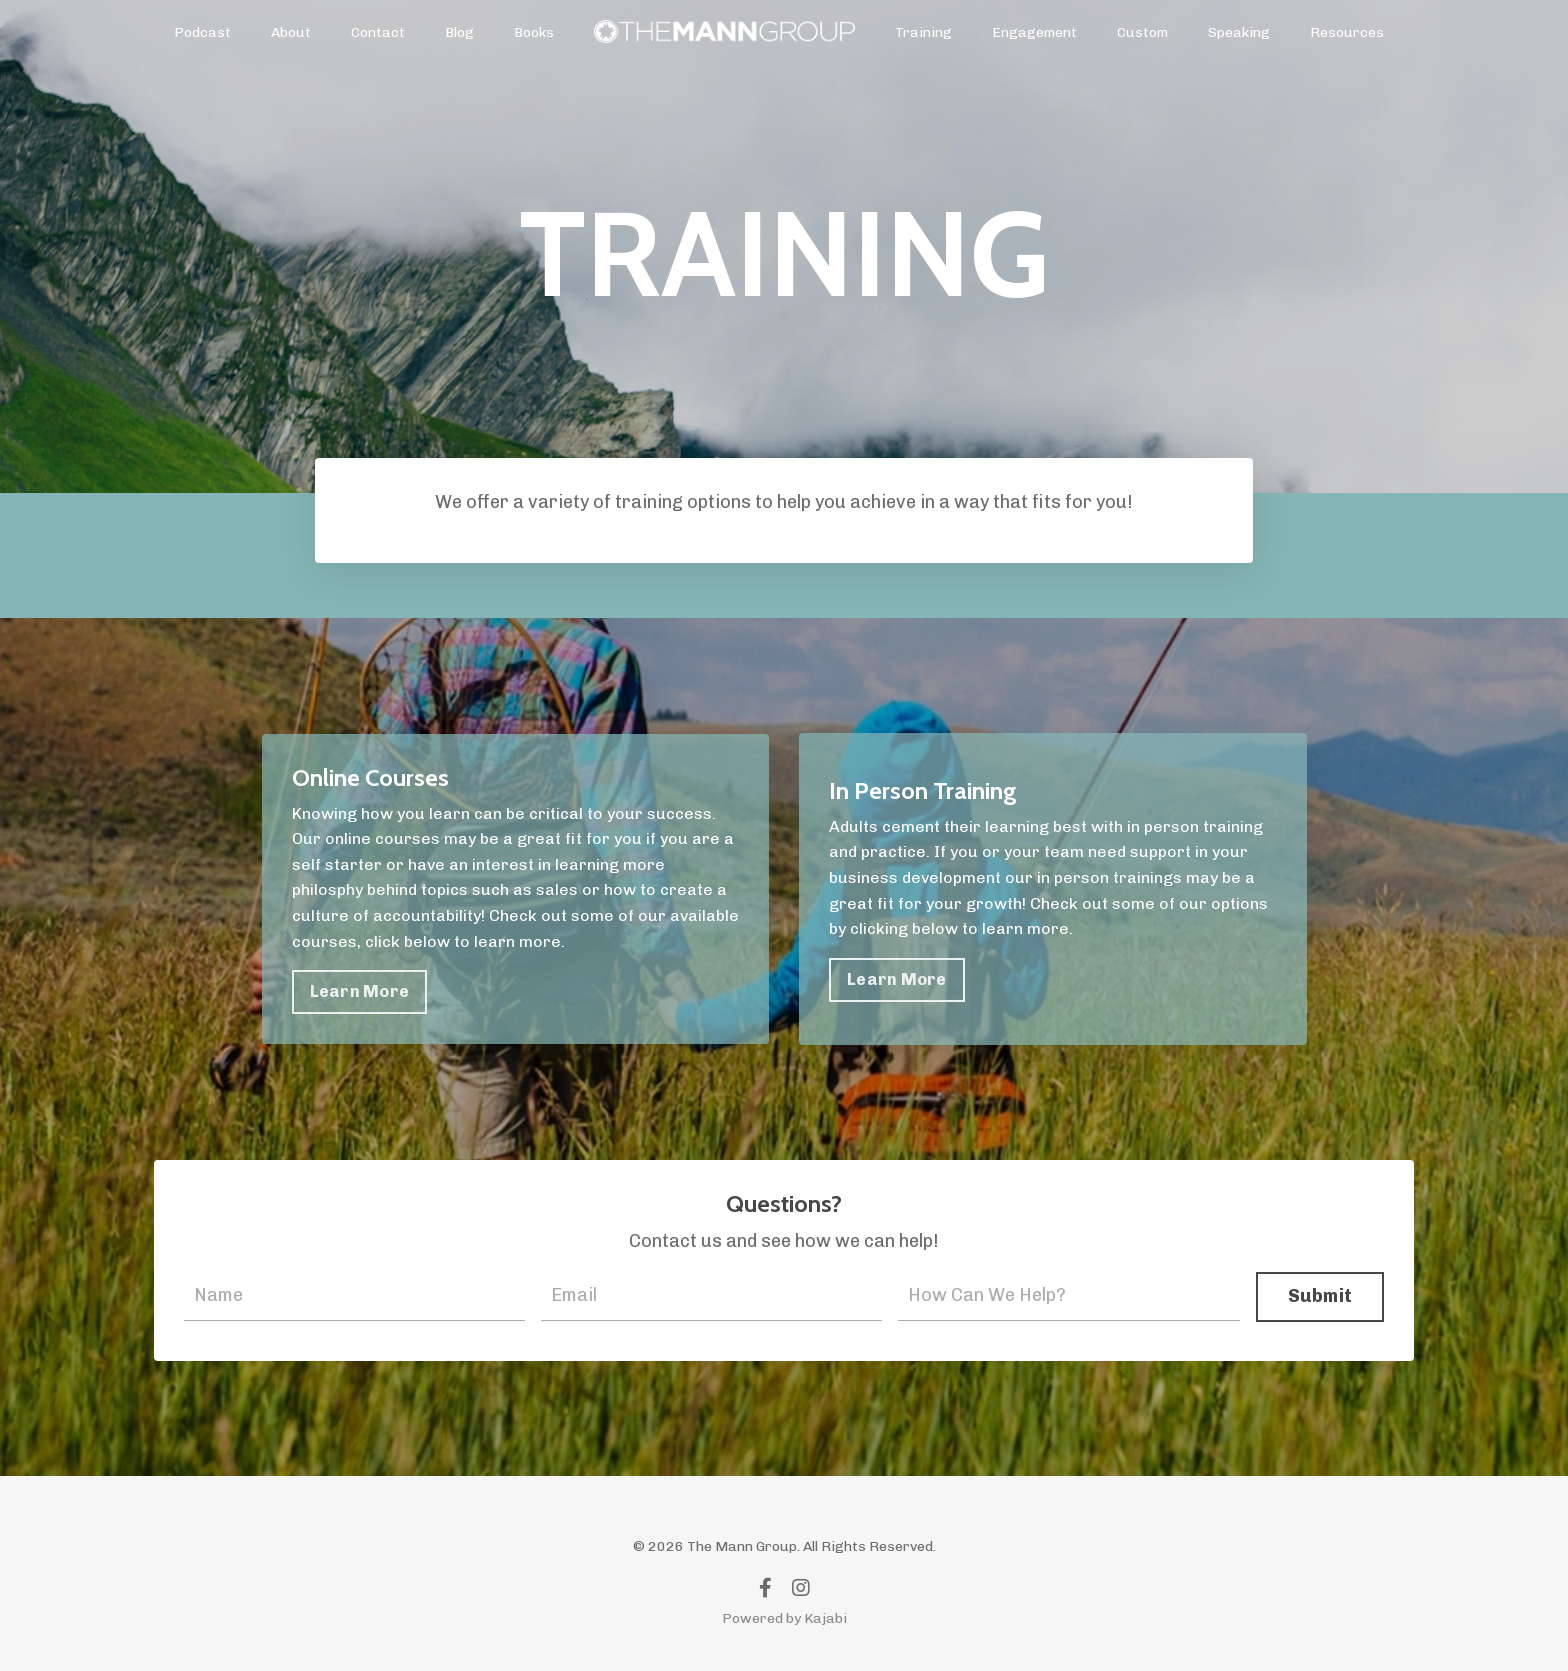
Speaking (1239, 32)
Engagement (1034, 32)
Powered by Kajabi (784, 1618)
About (291, 32)
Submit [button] (1320, 1296)
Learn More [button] (360, 991)
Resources (1347, 32)
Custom (1142, 32)
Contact (378, 32)
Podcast (202, 32)
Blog (459, 32)
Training (923, 32)
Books (534, 32)
